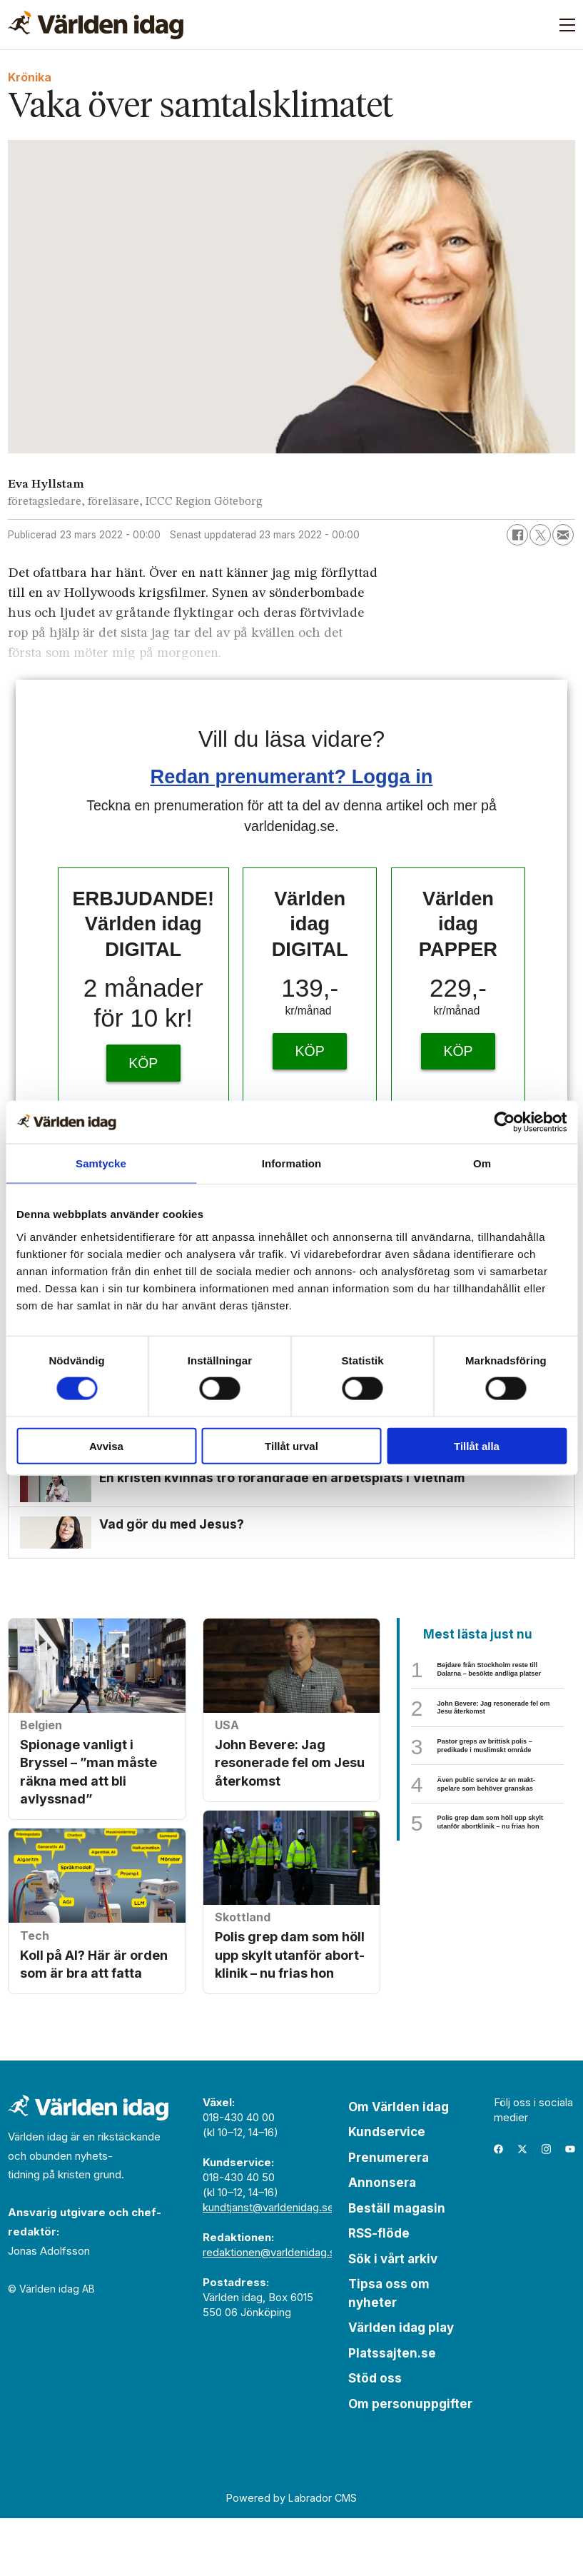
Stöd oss (375, 2435)
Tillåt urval (291, 1445)
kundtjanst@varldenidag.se (268, 2264)
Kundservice (386, 2189)
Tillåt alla (477, 1445)
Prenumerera (388, 2215)
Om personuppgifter (410, 2461)
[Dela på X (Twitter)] (540, 534)
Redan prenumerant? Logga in (292, 776)
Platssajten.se (392, 2410)
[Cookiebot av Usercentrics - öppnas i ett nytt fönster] (504, 1122)
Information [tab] (292, 1163)
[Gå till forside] (95, 25)
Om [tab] (482, 1163)
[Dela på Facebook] (517, 534)
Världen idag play (401, 2385)
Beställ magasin (396, 2265)
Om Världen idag (398, 2164)
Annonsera (382, 2240)
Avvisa (106, 1445)
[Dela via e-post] (563, 534)
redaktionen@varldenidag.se (272, 2309)
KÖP (143, 1063)
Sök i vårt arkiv (392, 2316)
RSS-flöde (379, 2290)
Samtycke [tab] (101, 1163)
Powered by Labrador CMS (291, 2555)
